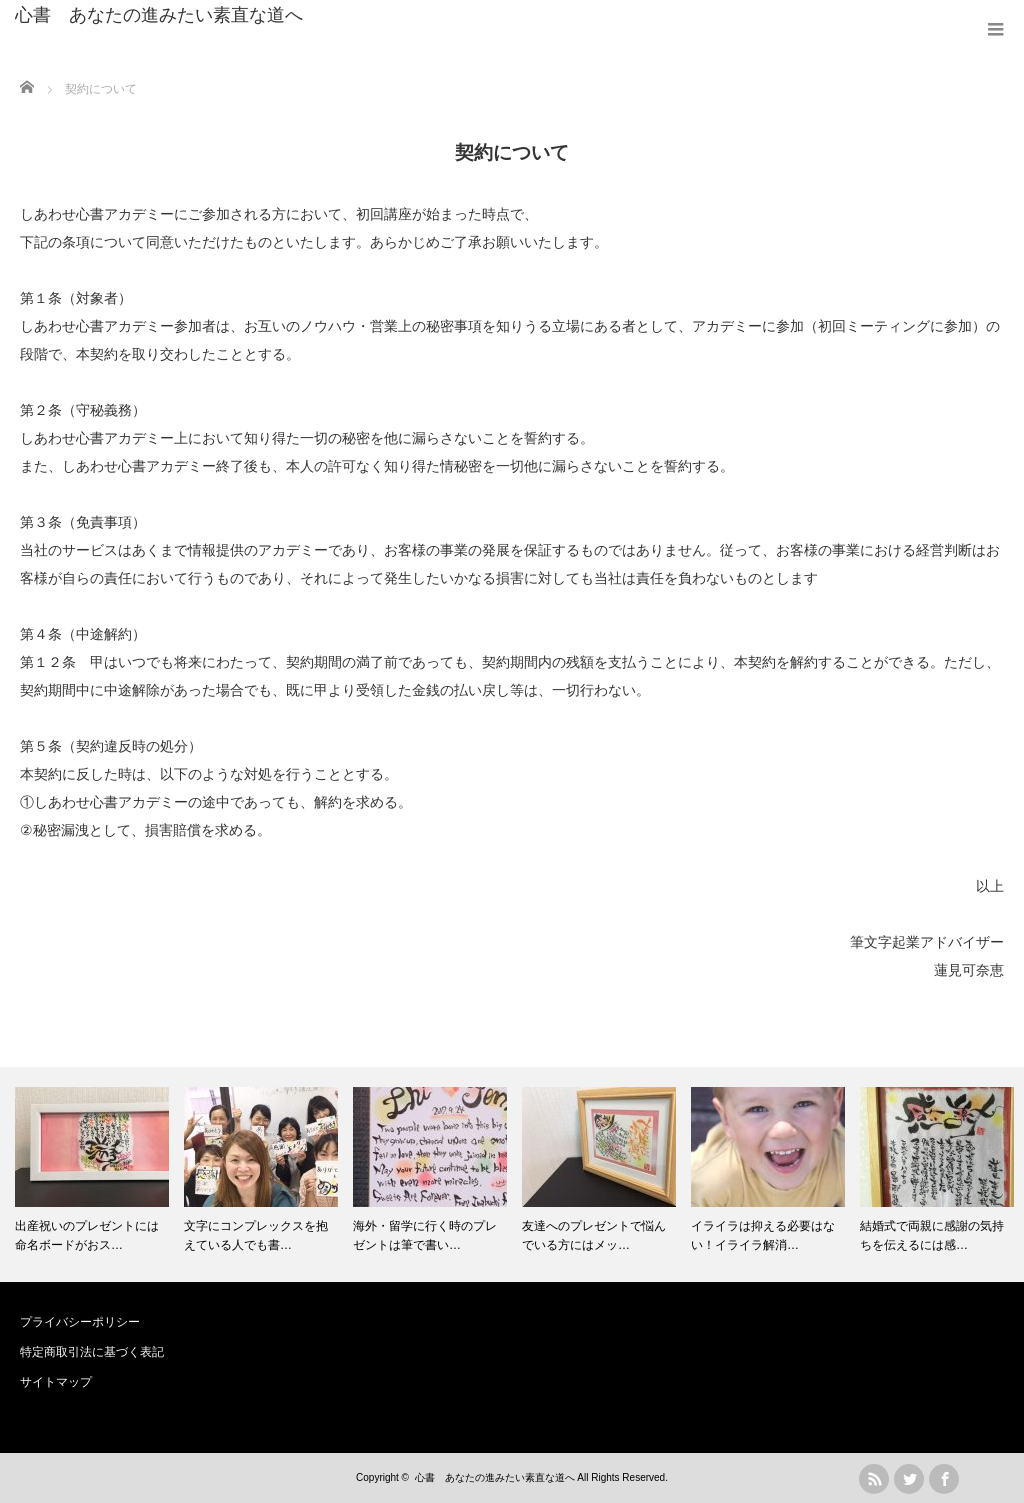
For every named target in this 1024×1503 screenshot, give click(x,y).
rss (874, 1479)
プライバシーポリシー (80, 1322)
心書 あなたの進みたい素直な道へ (159, 15)
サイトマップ (56, 1382)
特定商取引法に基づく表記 (92, 1352)
